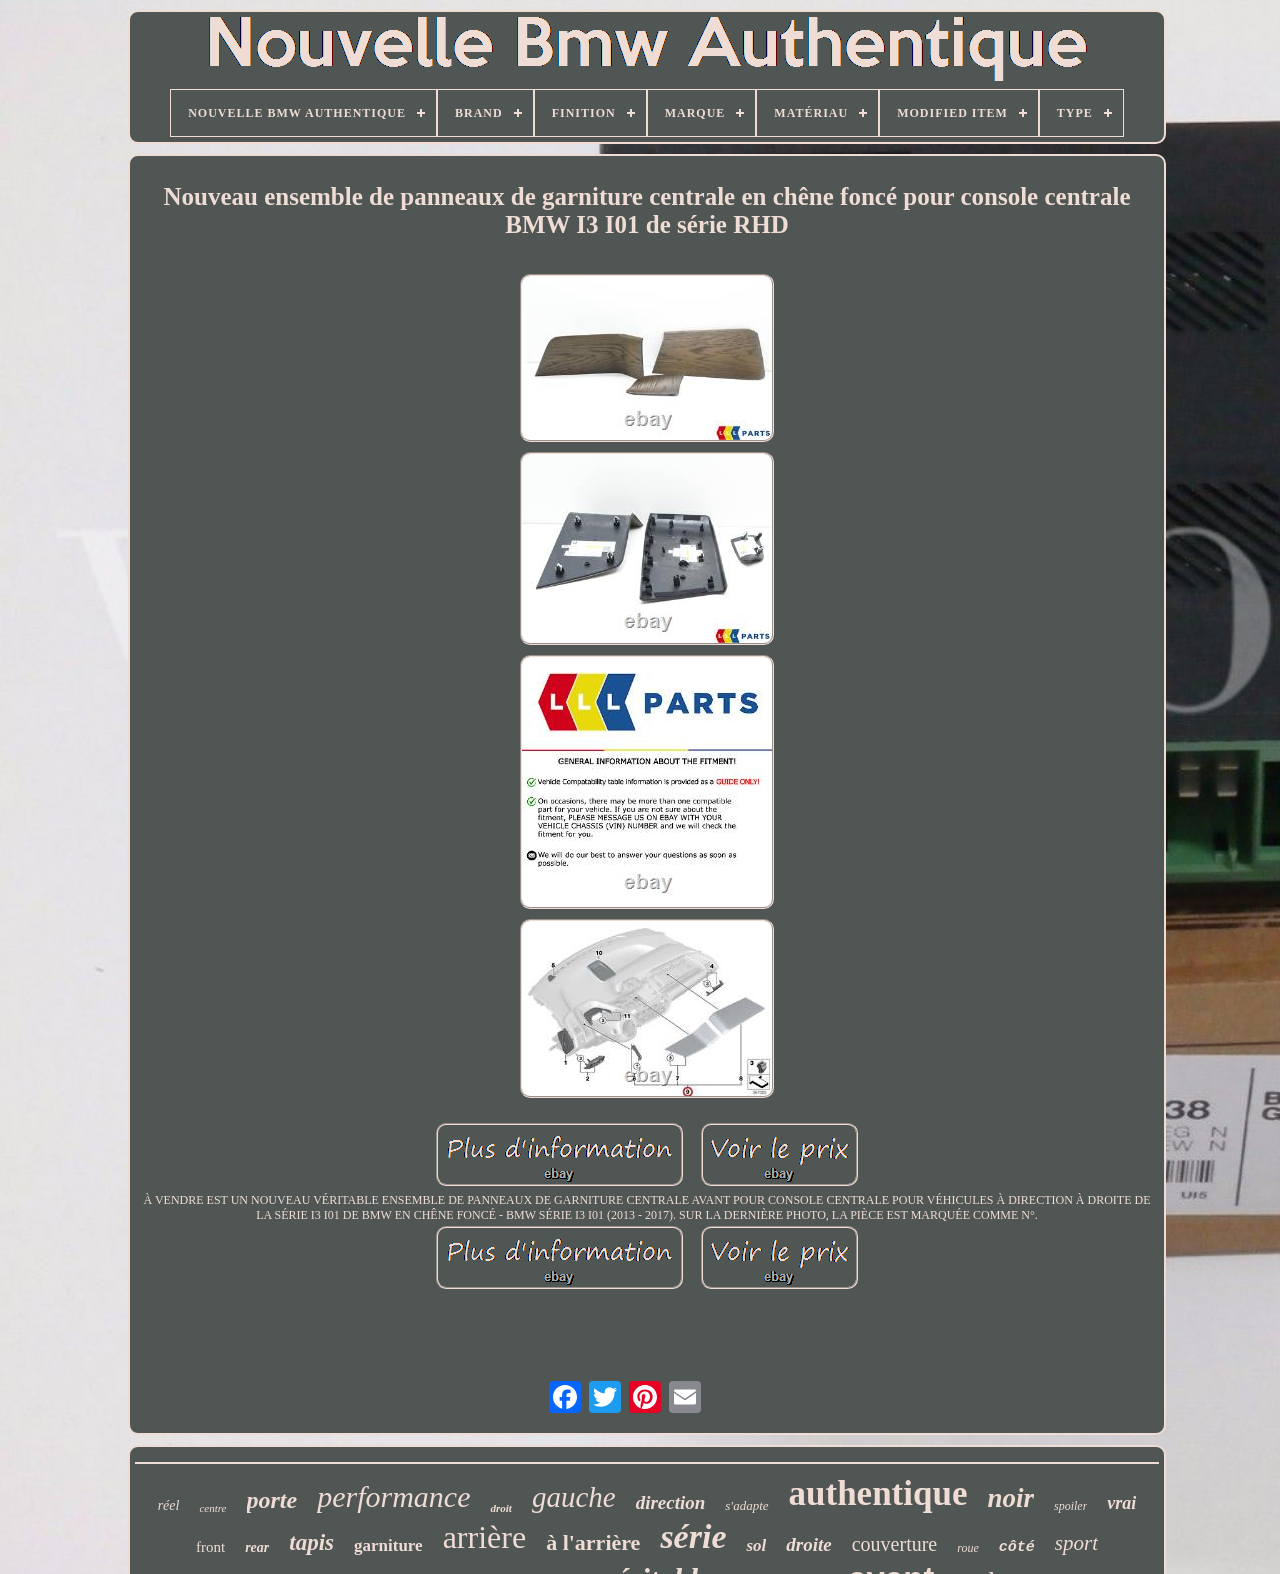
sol (756, 1545)
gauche (574, 1497)
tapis (311, 1542)
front (210, 1547)
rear (257, 1547)
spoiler (1070, 1506)
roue (968, 1548)
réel (169, 1505)
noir (1010, 1498)
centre (212, 1508)
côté (1017, 1547)
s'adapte (746, 1505)
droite (808, 1544)
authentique (878, 1493)
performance (393, 1496)
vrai (1121, 1503)
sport (1076, 1543)
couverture (895, 1544)
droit (500, 1508)
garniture (388, 1545)
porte (272, 1500)
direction (671, 1502)
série (693, 1536)
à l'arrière (593, 1542)
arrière (484, 1537)
